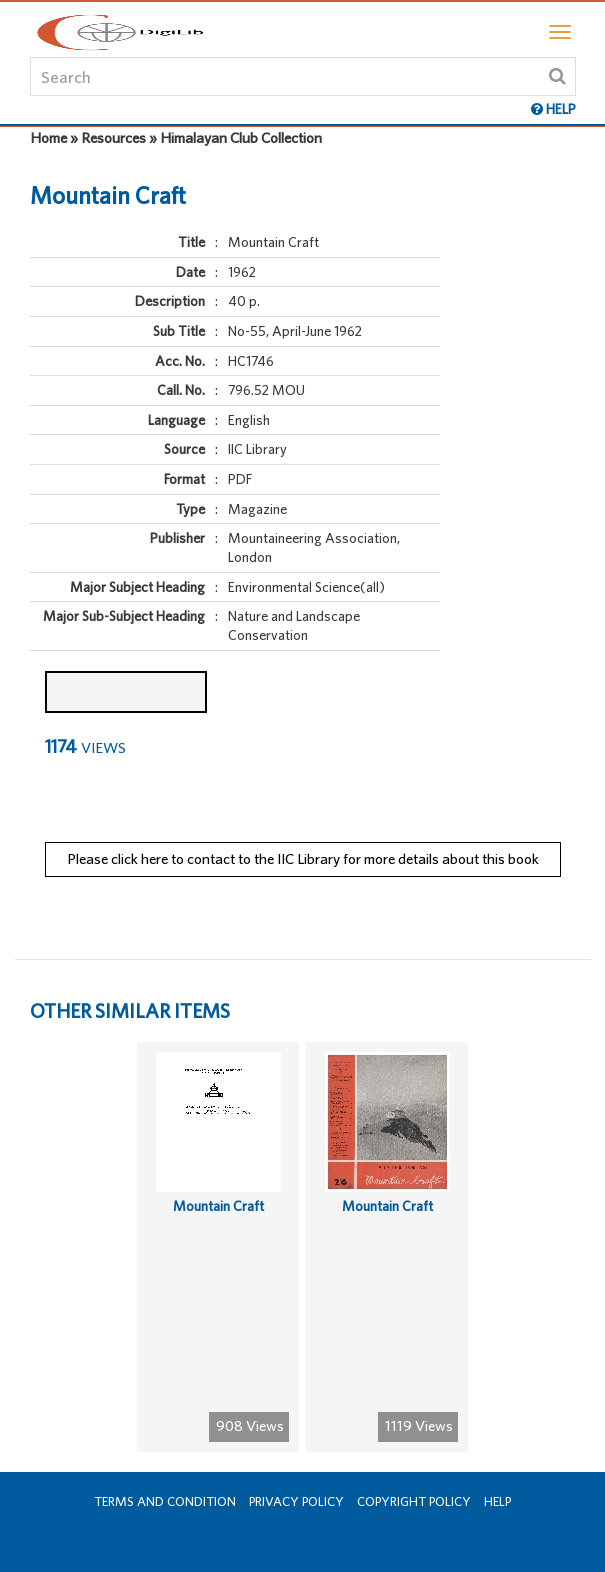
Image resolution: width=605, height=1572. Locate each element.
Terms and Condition (165, 1501)
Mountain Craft (218, 1206)
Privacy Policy (296, 1501)
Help (497, 1501)
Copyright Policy (414, 1501)
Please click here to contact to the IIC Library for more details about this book (303, 858)
